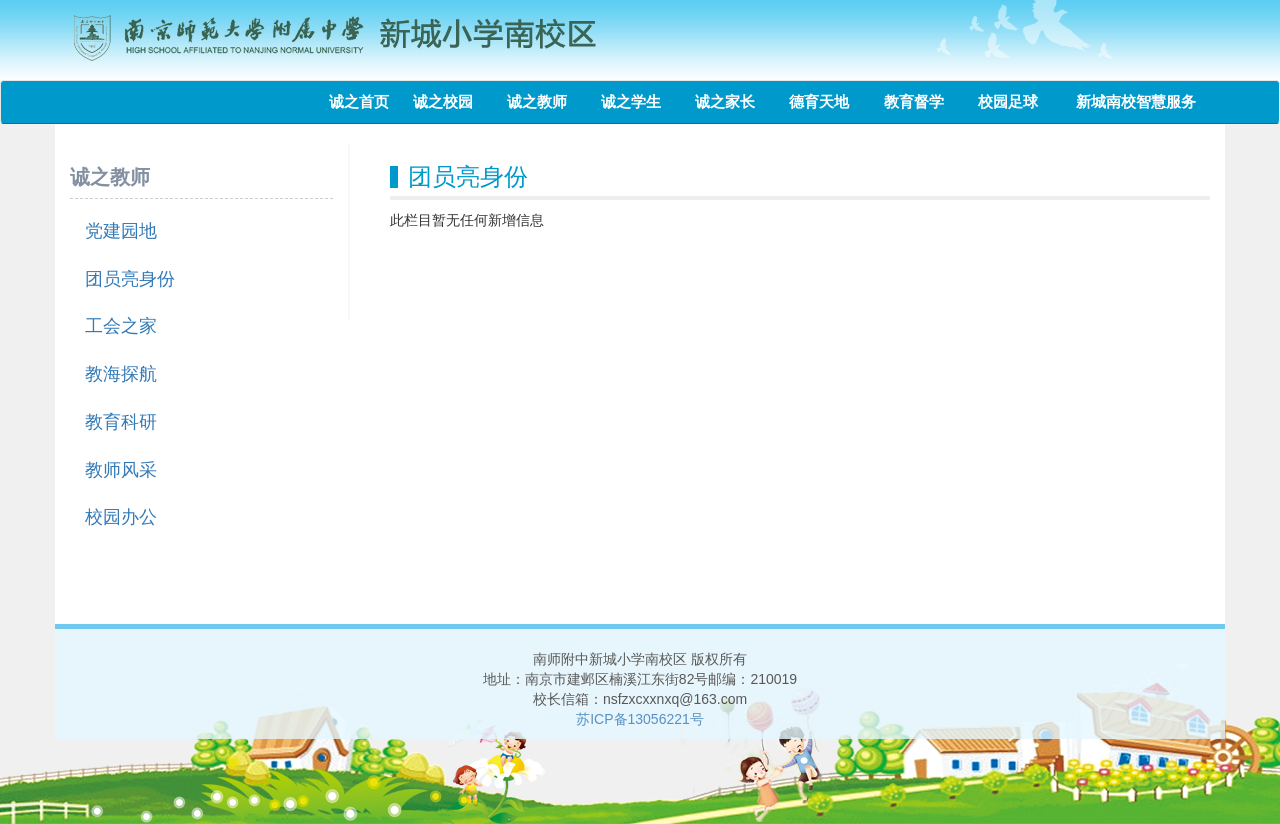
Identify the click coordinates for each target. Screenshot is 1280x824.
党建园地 (121, 231)
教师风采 (121, 470)
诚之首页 (359, 101)
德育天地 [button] (826, 101)
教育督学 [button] (921, 101)
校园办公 (121, 517)
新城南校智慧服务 (1136, 101)
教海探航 (121, 374)
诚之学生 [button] (638, 101)
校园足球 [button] (1015, 101)
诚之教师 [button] (544, 101)
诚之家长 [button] (732, 101)
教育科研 (121, 422)
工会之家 (121, 326)
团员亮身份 (130, 279)
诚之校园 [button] (450, 101)
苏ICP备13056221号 (640, 719)
